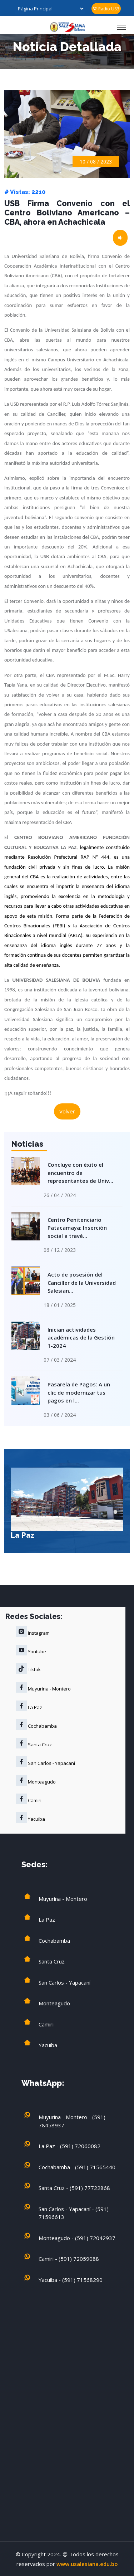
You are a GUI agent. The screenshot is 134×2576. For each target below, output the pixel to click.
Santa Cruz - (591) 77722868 (74, 2187)
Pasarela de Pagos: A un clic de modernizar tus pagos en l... (77, 1391)
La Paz (22, 1535)
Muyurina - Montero (43, 1687)
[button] (115, 1512)
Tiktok (28, 1668)
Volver (67, 1111)
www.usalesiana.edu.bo (87, 2563)
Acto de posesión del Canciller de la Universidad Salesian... (80, 1281)
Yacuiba (30, 1817)
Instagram (33, 1631)
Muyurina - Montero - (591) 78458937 (72, 2121)
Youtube (31, 1650)
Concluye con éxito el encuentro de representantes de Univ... (79, 1171)
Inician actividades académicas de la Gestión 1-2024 (80, 1336)
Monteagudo (36, 1780)
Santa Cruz (34, 1743)
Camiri (28, 1799)
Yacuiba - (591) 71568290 (71, 2279)
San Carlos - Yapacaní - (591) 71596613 (74, 2213)
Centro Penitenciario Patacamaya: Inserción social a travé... (76, 1226)
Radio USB (106, 9)
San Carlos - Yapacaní (45, 1761)
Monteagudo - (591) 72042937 (77, 2237)
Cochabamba (36, 1724)
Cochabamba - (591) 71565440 (77, 2167)
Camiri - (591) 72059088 (69, 2258)
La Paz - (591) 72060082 (69, 2146)
